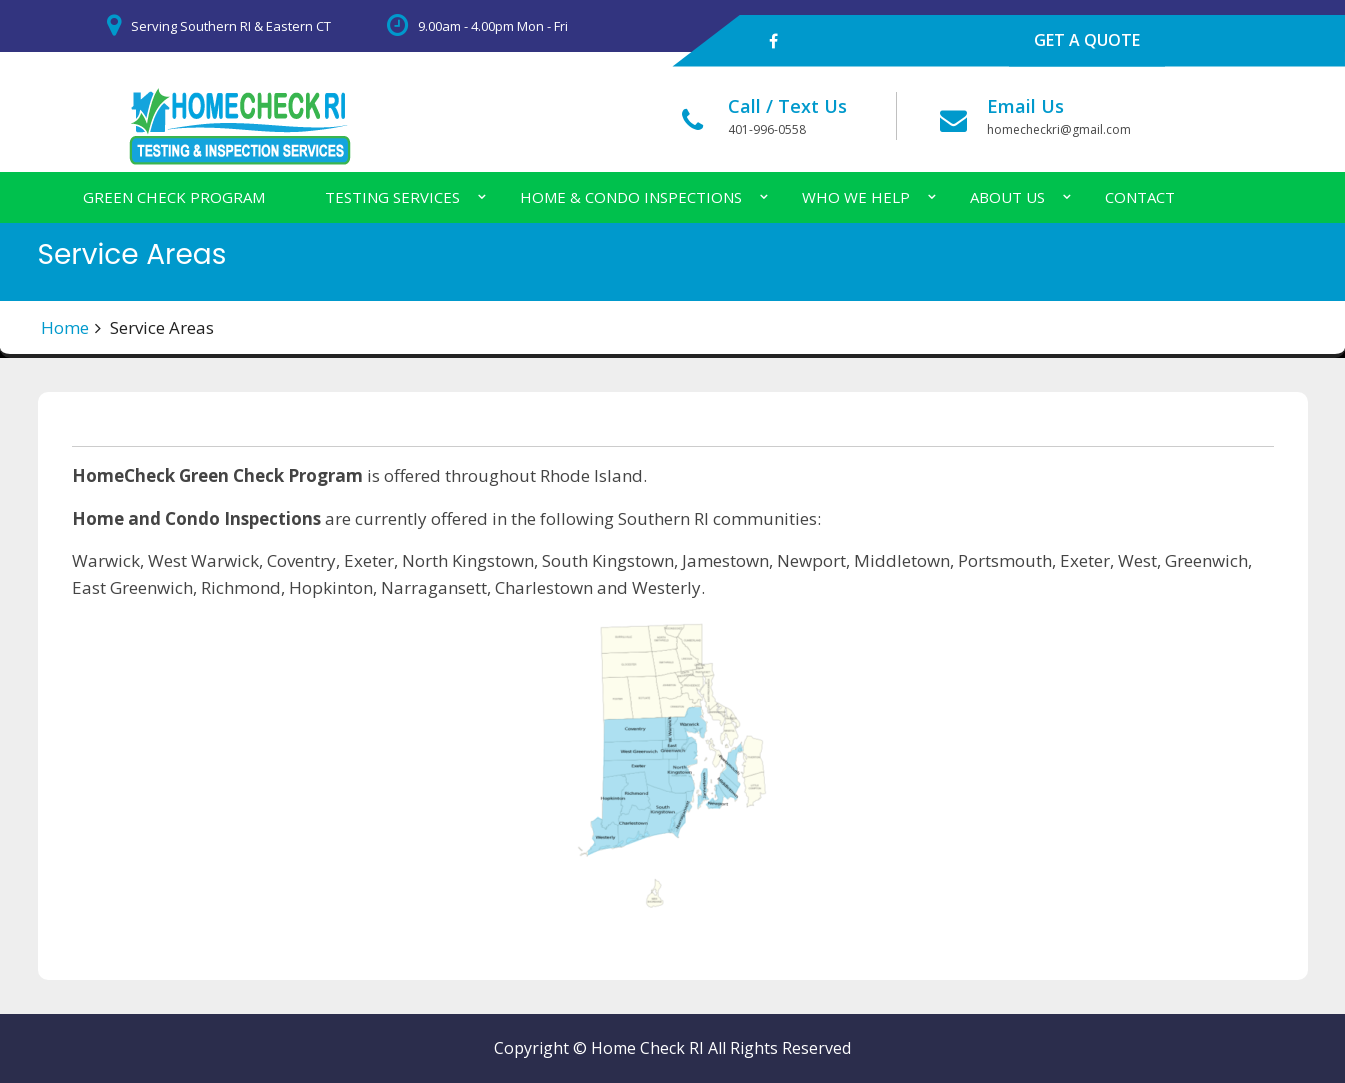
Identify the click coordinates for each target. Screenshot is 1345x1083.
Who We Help (856, 197)
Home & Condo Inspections (631, 197)
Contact (1140, 197)
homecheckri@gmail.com (1058, 129)
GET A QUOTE (1087, 40)
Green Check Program (174, 197)
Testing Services (392, 197)
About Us (1007, 197)
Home (65, 327)
